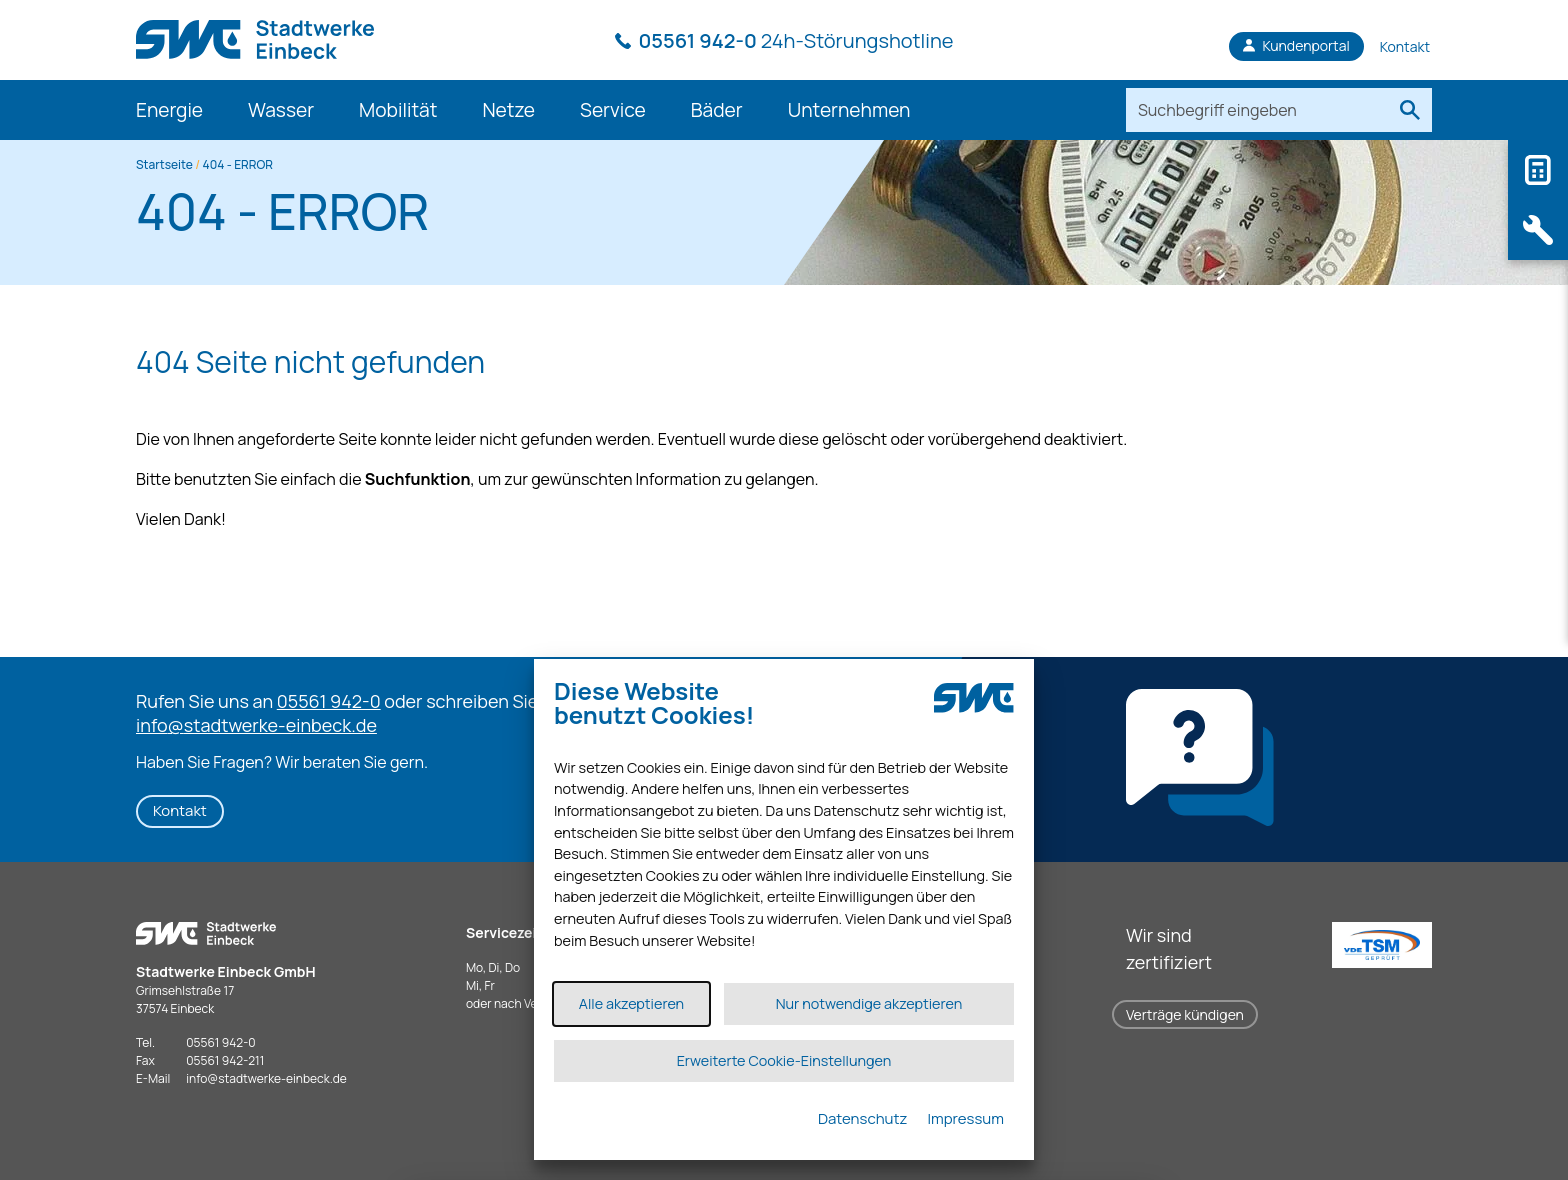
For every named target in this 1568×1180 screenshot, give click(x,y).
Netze (508, 110)
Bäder (717, 110)
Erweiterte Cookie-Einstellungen (784, 1060)
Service (613, 110)
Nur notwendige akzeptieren (869, 1003)
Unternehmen (849, 110)
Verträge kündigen (1185, 1014)
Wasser (281, 110)
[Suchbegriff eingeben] (1257, 110)
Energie (169, 110)
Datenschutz (863, 1118)
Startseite (164, 164)
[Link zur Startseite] (255, 29)
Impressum (965, 1118)
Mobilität (398, 110)
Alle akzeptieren (631, 1003)
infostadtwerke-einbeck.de (266, 1078)
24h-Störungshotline (796, 40)
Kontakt (180, 810)
